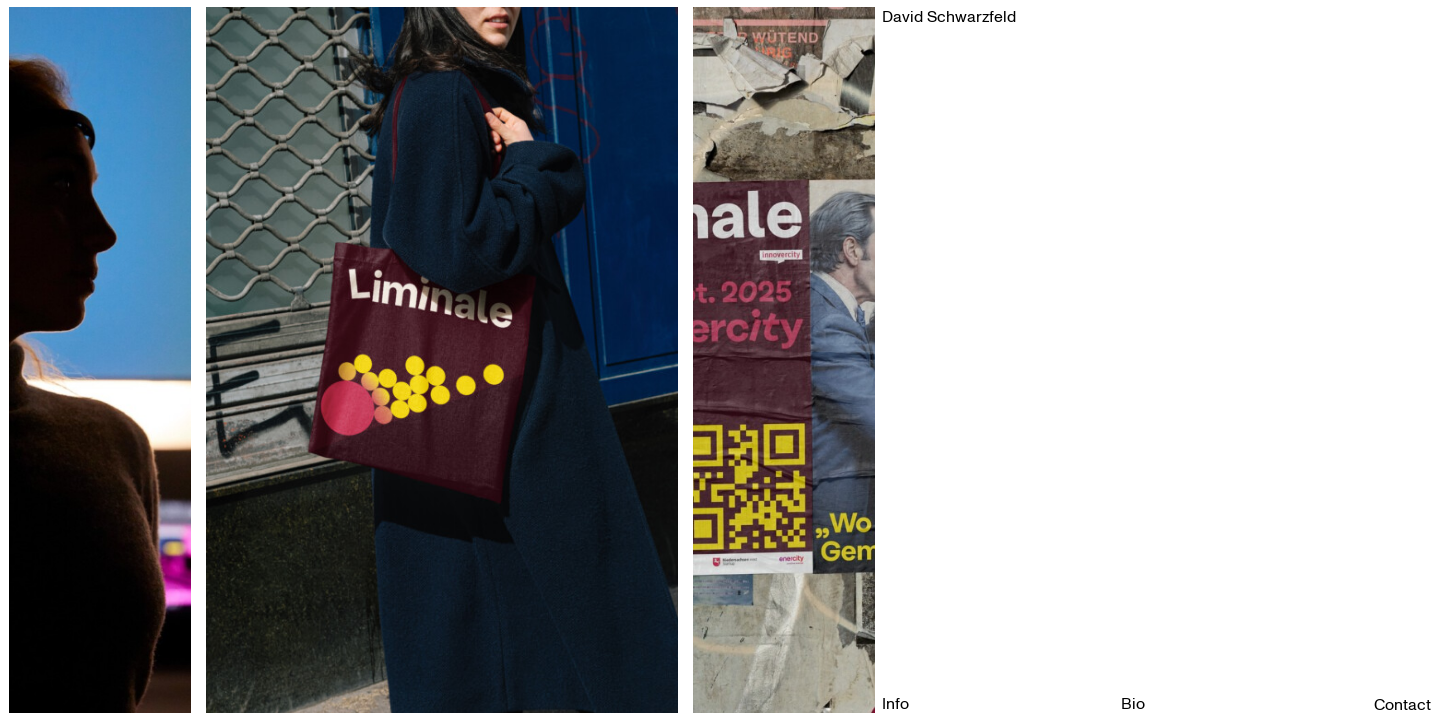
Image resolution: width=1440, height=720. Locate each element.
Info (895, 704)
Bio (1133, 704)
